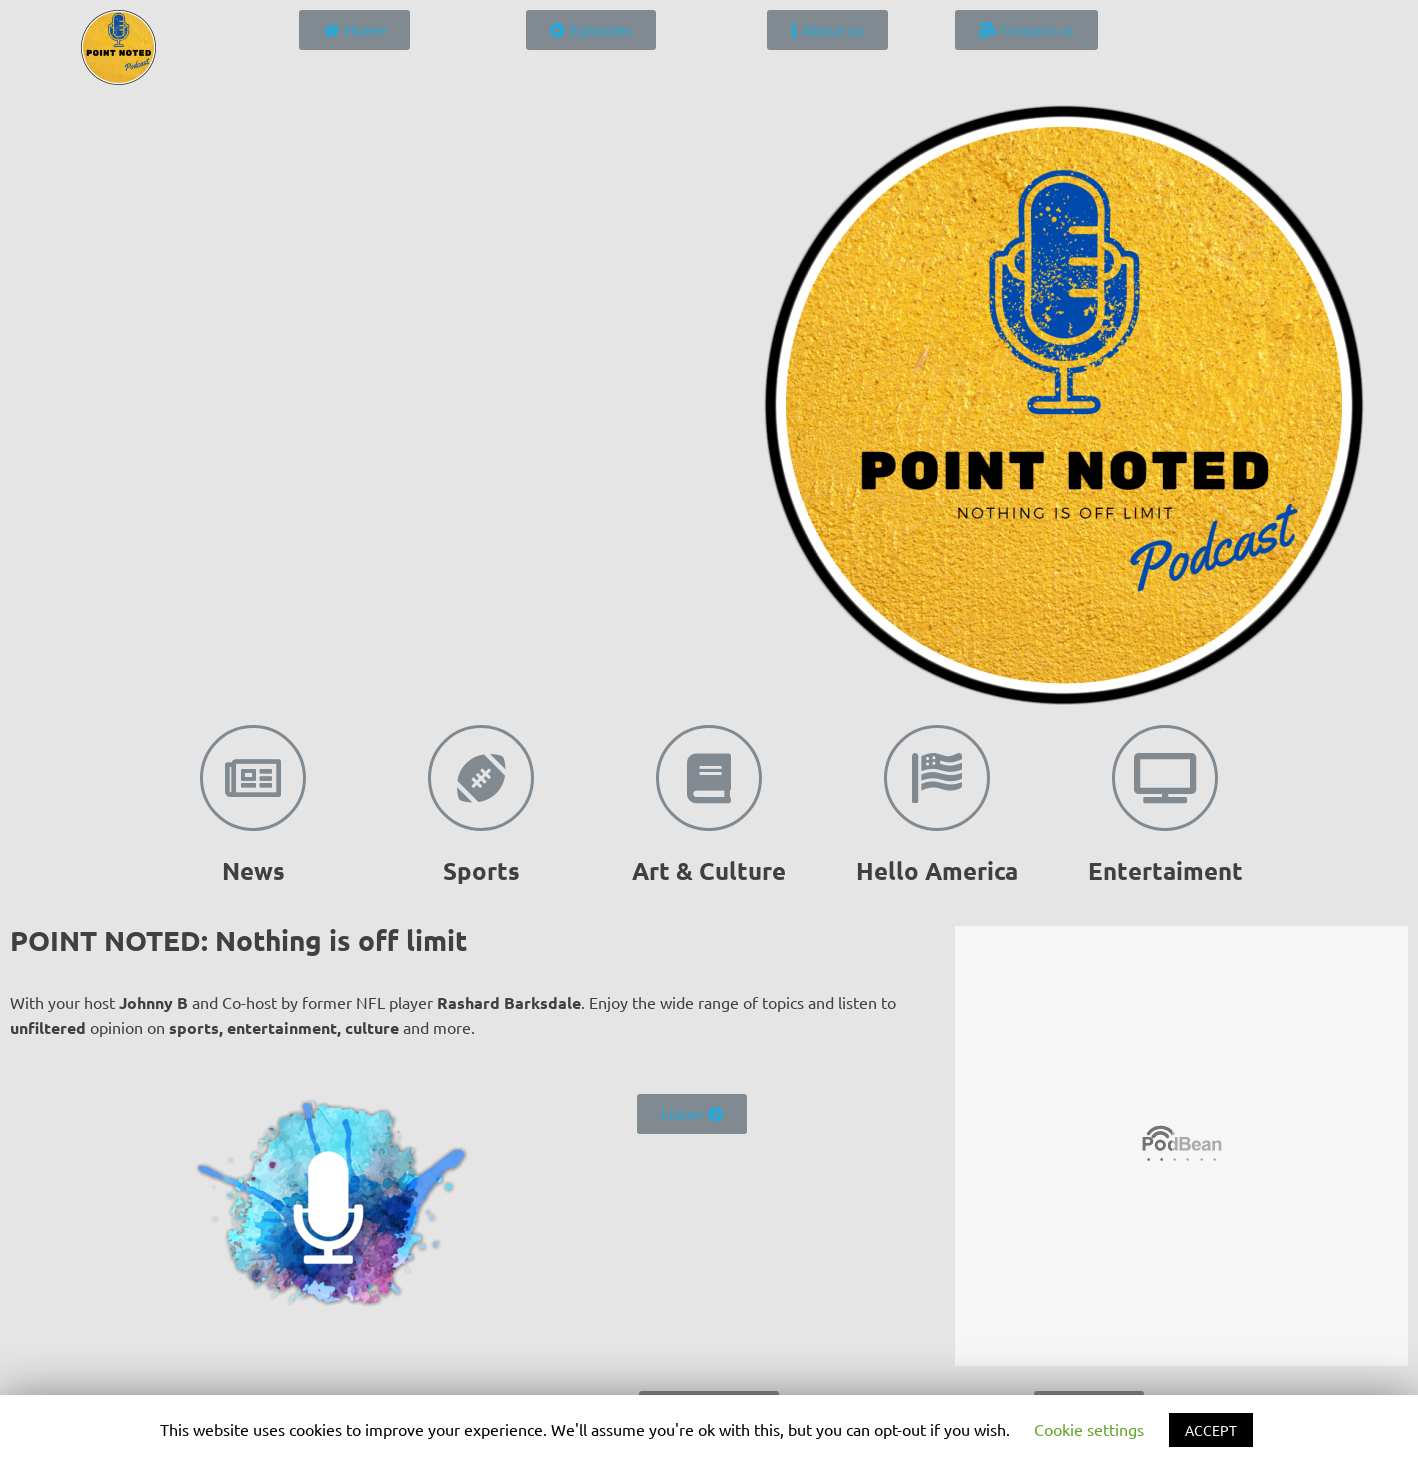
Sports (481, 870)
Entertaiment (1165, 870)
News (253, 870)
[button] (354, 30)
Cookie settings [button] (1089, 1429)
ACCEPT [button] (1211, 1430)
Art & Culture (709, 870)
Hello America (937, 870)
